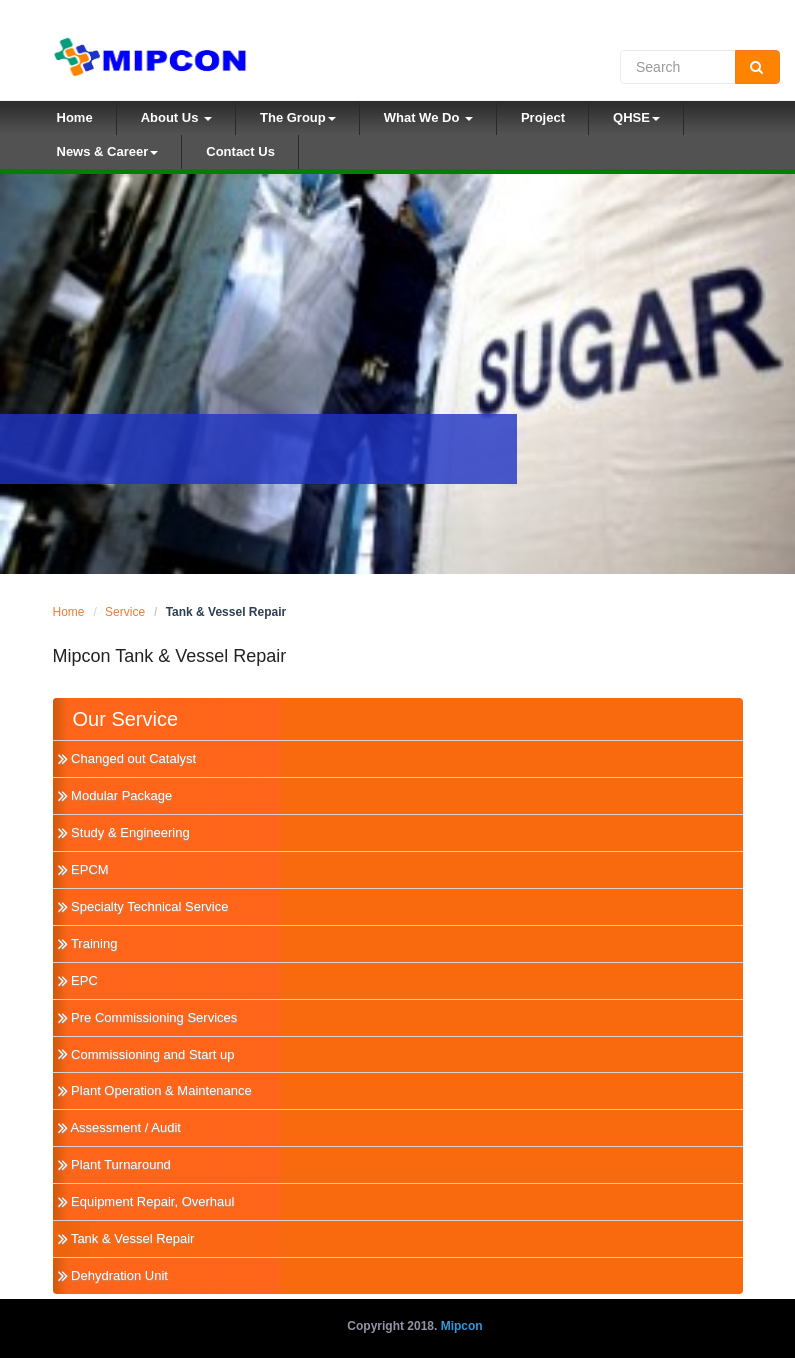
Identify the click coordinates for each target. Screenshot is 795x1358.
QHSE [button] (636, 117)
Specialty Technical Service (143, 906)
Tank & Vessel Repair (126, 1238)
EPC (78, 980)
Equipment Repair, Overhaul (146, 1201)
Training (88, 943)
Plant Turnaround (114, 1164)
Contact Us (240, 151)
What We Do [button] (428, 117)
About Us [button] (176, 117)
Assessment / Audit (119, 1127)
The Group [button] (298, 117)
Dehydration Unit (113, 1275)
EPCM (83, 869)
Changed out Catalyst (127, 758)
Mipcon (462, 1326)
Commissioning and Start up (146, 1054)
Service (125, 612)
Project (543, 117)
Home (87, 116)
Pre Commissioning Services (148, 1017)
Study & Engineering (124, 832)
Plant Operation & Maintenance (155, 1090)
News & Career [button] (108, 151)
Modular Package (115, 795)
